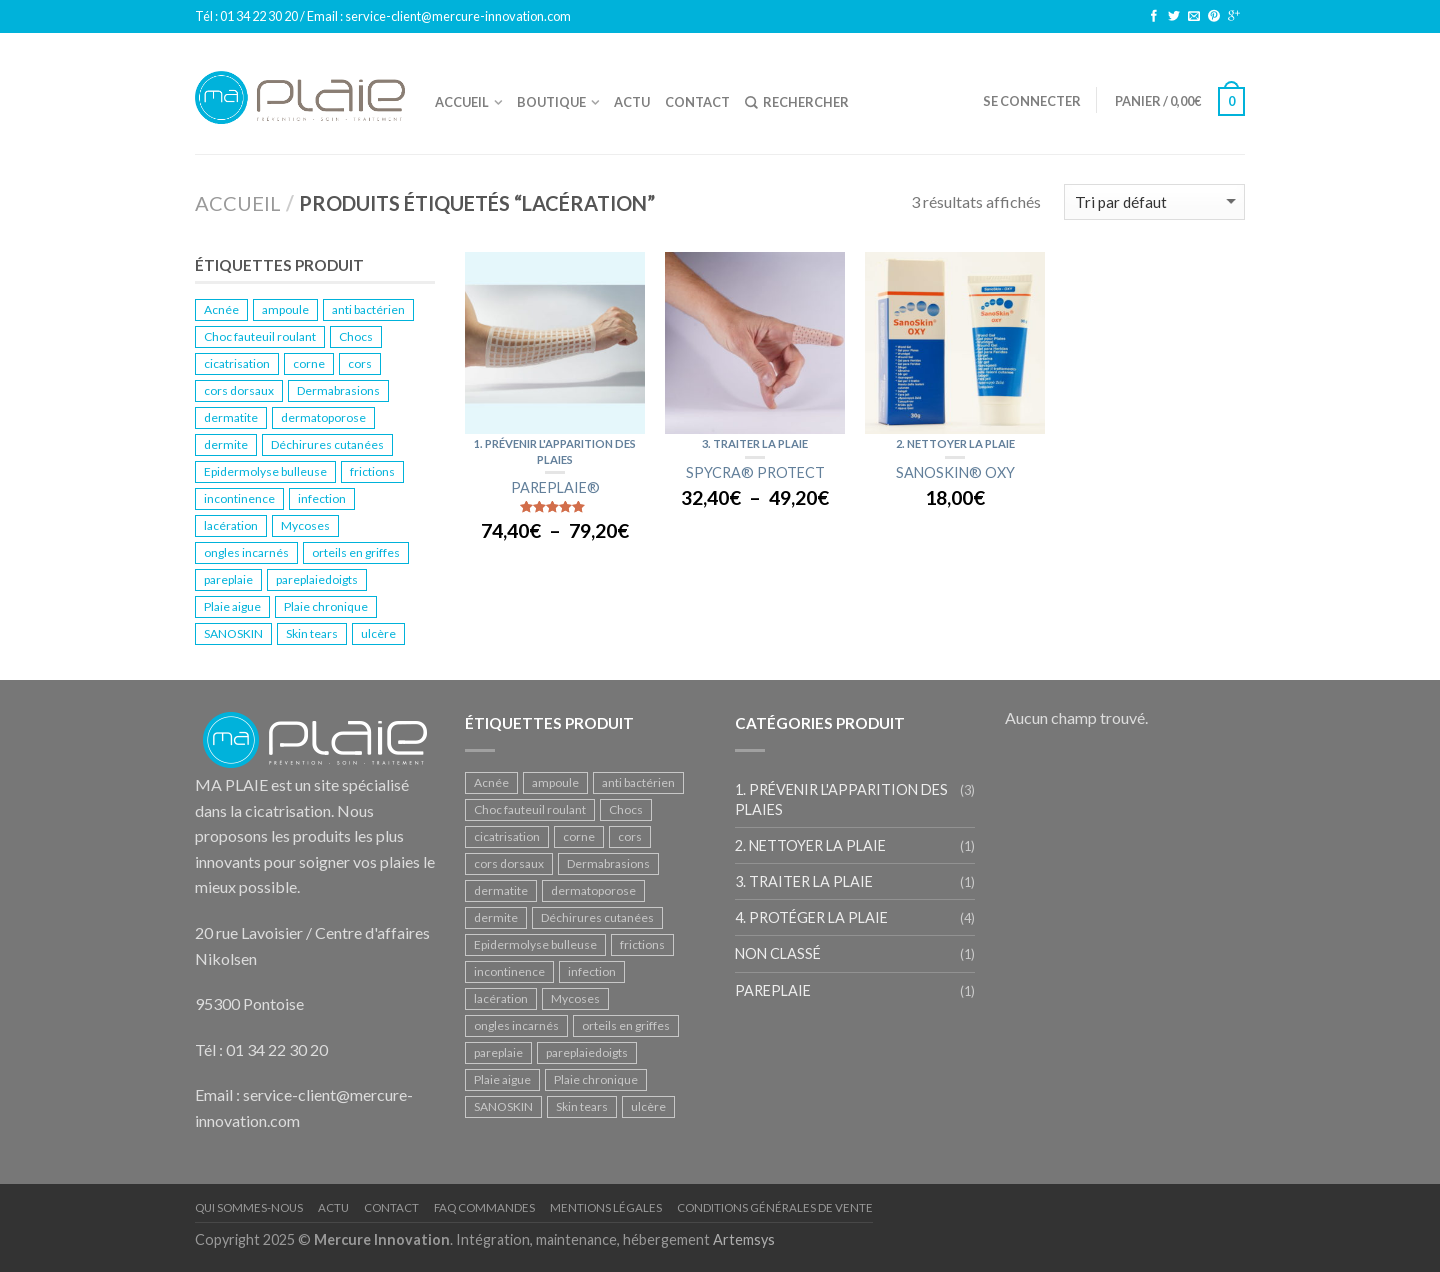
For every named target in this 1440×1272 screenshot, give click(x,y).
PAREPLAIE (773, 990)
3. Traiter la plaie (755, 443)
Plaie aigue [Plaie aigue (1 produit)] (232, 606)
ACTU (632, 102)
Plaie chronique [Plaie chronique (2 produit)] (326, 606)
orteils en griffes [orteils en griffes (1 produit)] (356, 552)
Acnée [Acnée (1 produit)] (221, 309)
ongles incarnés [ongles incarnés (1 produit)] (246, 552)
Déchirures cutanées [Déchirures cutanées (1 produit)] (327, 444)
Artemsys (744, 1239)
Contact (697, 102)
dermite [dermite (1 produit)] (226, 444)
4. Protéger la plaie (811, 917)
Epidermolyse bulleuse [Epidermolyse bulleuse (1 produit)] (265, 471)
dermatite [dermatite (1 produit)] (231, 417)
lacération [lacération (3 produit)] (231, 525)
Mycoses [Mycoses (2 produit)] (305, 525)
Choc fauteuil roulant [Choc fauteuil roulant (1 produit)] (260, 336)
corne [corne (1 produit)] (309, 363)
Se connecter (1032, 101)
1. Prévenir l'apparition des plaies (841, 799)
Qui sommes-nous (249, 1207)
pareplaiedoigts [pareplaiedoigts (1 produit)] (317, 579)
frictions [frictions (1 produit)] (372, 471)
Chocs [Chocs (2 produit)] (356, 336)
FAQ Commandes (484, 1207)
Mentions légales (606, 1207)
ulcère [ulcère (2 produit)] (378, 633)
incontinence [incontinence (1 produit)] (239, 498)
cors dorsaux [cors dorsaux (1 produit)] (239, 390)
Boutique (551, 102)
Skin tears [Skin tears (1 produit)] (312, 633)
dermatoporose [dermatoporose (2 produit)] (323, 417)
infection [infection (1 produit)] (322, 498)
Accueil (462, 102)
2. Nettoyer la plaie (955, 443)
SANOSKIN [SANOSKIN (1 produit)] (233, 633)
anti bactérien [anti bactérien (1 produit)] (368, 309)
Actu (333, 1207)
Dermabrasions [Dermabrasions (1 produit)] (338, 390)
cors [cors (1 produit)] (360, 363)
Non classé (778, 953)
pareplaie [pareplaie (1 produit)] (228, 579)
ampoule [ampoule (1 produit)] (285, 309)
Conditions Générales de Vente (775, 1207)
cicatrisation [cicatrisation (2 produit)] (237, 363)
